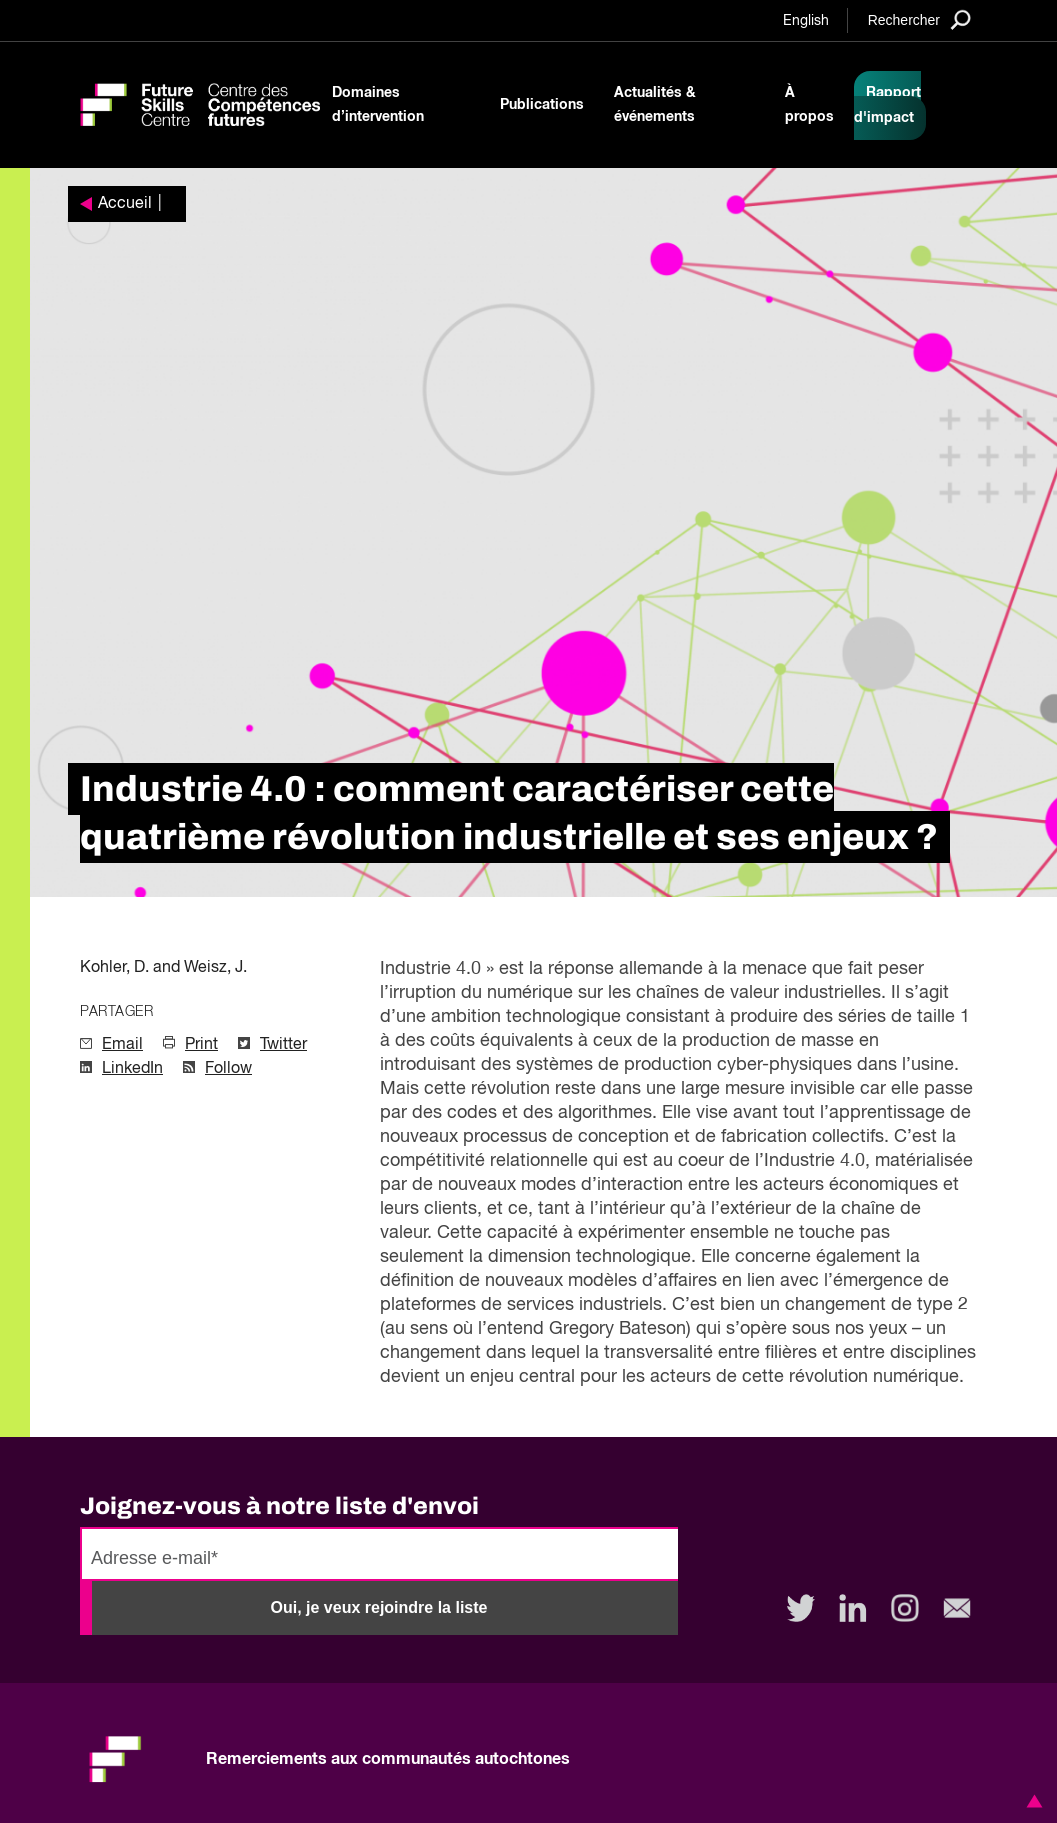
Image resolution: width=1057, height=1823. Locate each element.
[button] (1031, 1801)
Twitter (283, 1045)
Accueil (125, 204)
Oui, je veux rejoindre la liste (379, 1607)
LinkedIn (132, 1069)
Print (201, 1045)
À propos (809, 105)
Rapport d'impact (887, 105)
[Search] (919, 19)
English (806, 21)
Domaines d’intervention (378, 105)
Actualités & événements (655, 105)
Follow (228, 1069)
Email (122, 1045)
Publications (542, 105)
